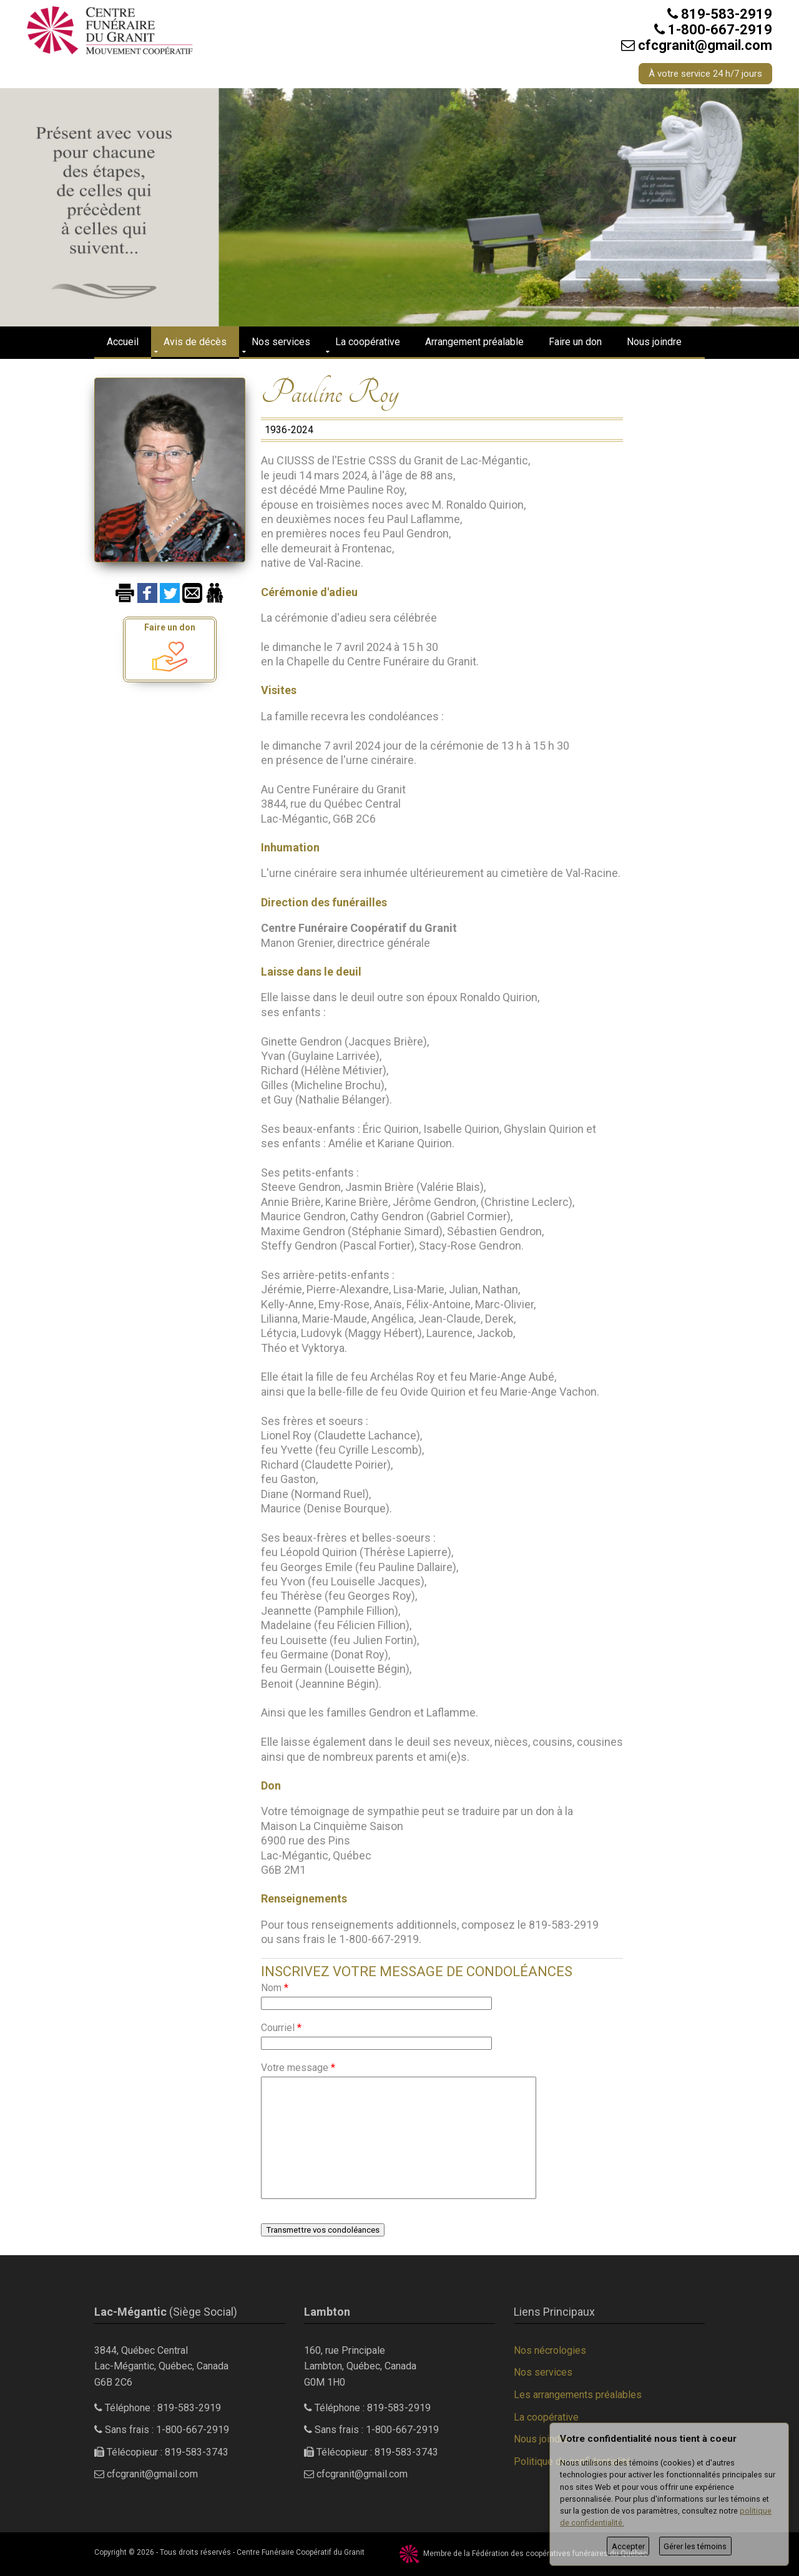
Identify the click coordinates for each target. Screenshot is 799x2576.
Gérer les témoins (695, 2546)
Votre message (298, 2068)
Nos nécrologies (550, 2350)
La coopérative (367, 342)
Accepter (628, 2546)
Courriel (281, 2028)
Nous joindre (654, 342)
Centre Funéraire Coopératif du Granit (301, 2552)
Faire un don (575, 342)
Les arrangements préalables (578, 2395)
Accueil (123, 342)
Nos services (281, 342)
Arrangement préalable (474, 342)
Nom (274, 1988)
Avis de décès (195, 342)
